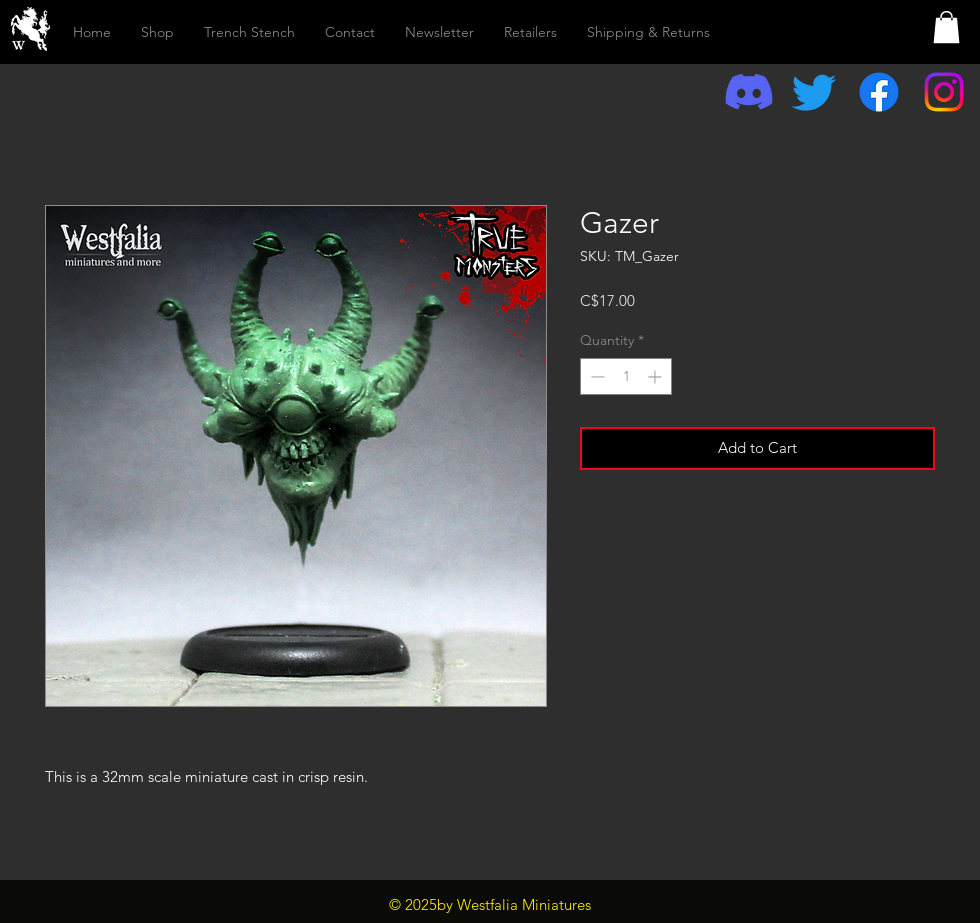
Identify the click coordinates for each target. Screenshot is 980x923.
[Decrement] (595, 376)
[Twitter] (814, 92)
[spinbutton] (626, 376)
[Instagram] (944, 92)
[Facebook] (879, 92)
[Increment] (656, 376)
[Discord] (749, 92)
